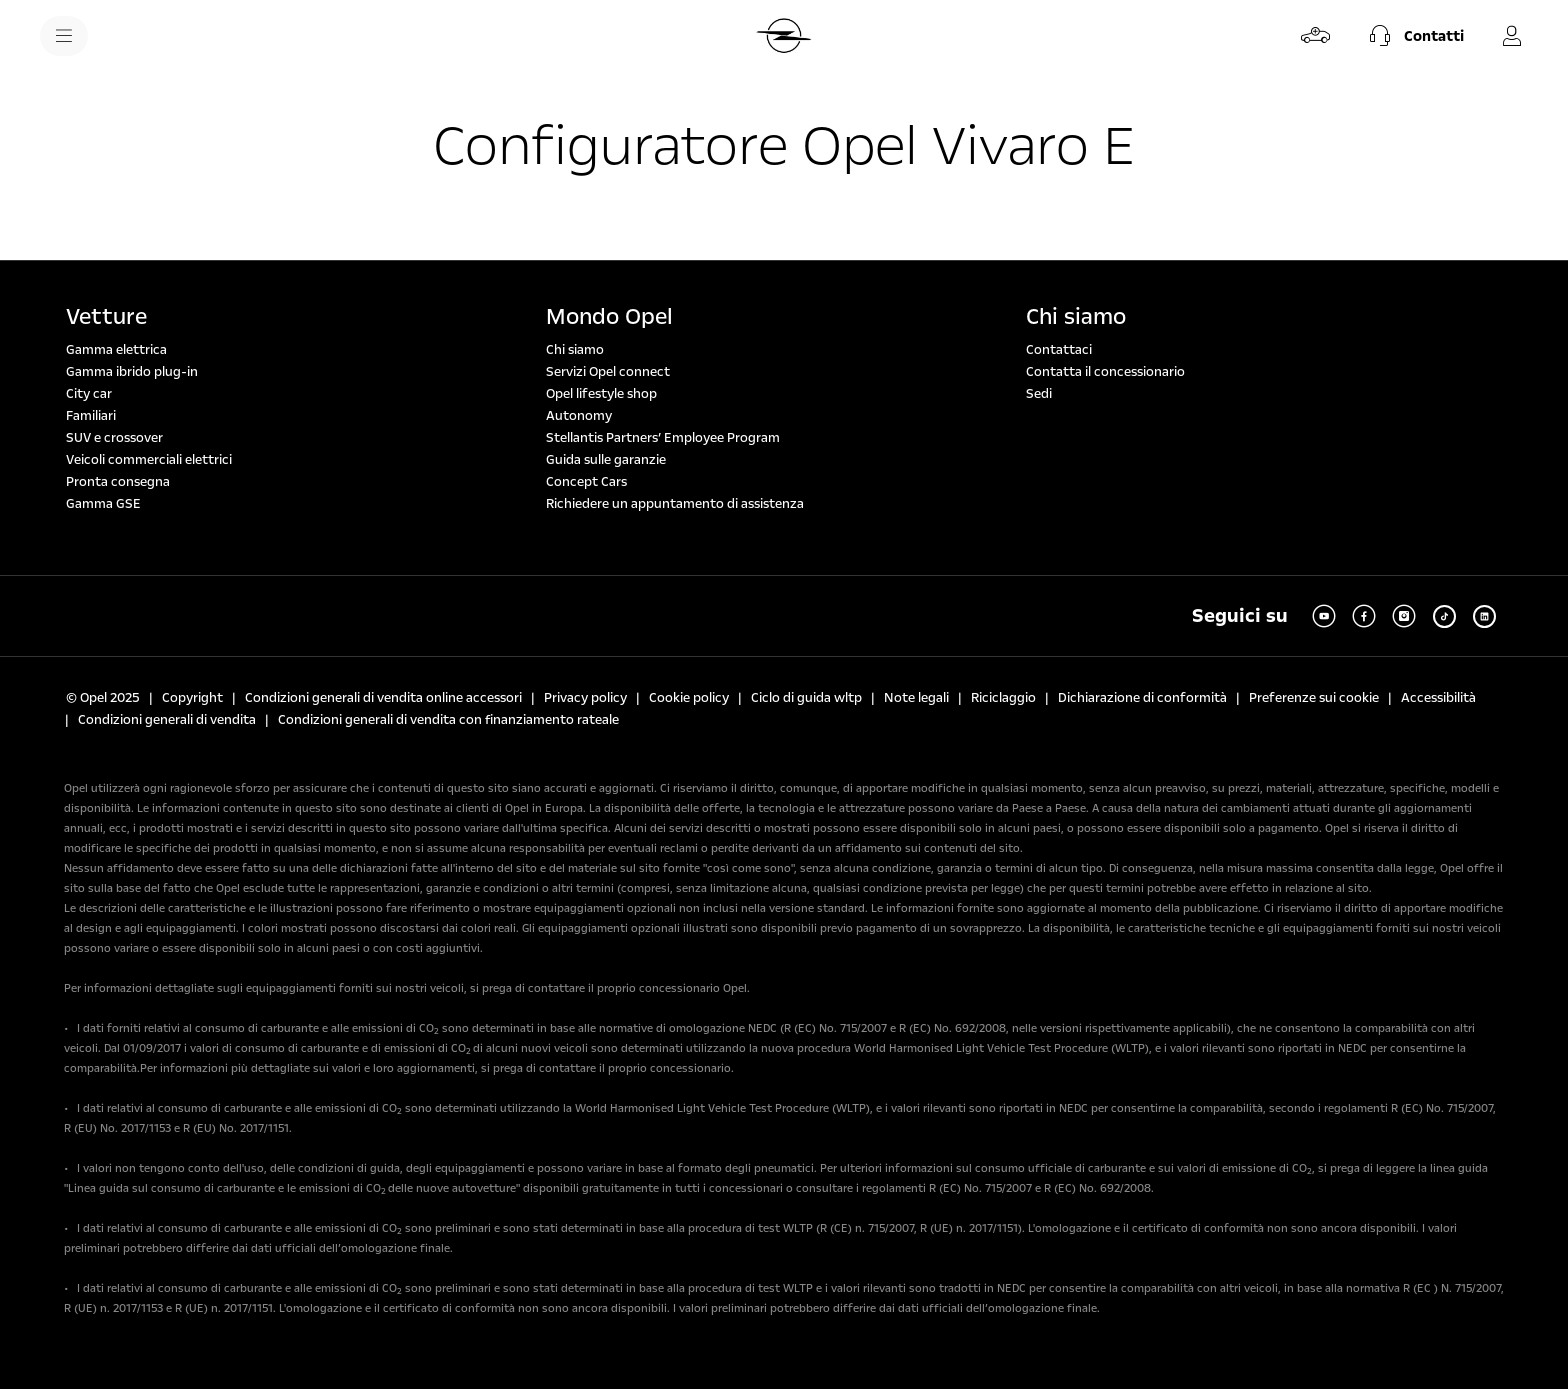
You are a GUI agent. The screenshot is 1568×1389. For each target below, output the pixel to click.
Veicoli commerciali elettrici (149, 460)
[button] (1414, 36)
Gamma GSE (103, 504)
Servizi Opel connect (608, 372)
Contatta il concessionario (1105, 372)
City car (89, 394)
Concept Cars (586, 482)
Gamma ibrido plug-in (132, 372)
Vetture (106, 317)
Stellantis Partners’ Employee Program (663, 438)
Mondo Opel (609, 317)
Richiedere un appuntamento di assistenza (675, 504)
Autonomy (579, 416)
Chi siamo (575, 350)
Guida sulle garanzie (606, 460)
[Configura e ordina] (1316, 36)
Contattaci (1059, 350)
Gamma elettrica (116, 350)
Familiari (91, 416)
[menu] (64, 36)
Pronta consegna (118, 482)
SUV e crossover (114, 438)
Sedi (1039, 394)
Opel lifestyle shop (601, 394)
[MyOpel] (1512, 36)
